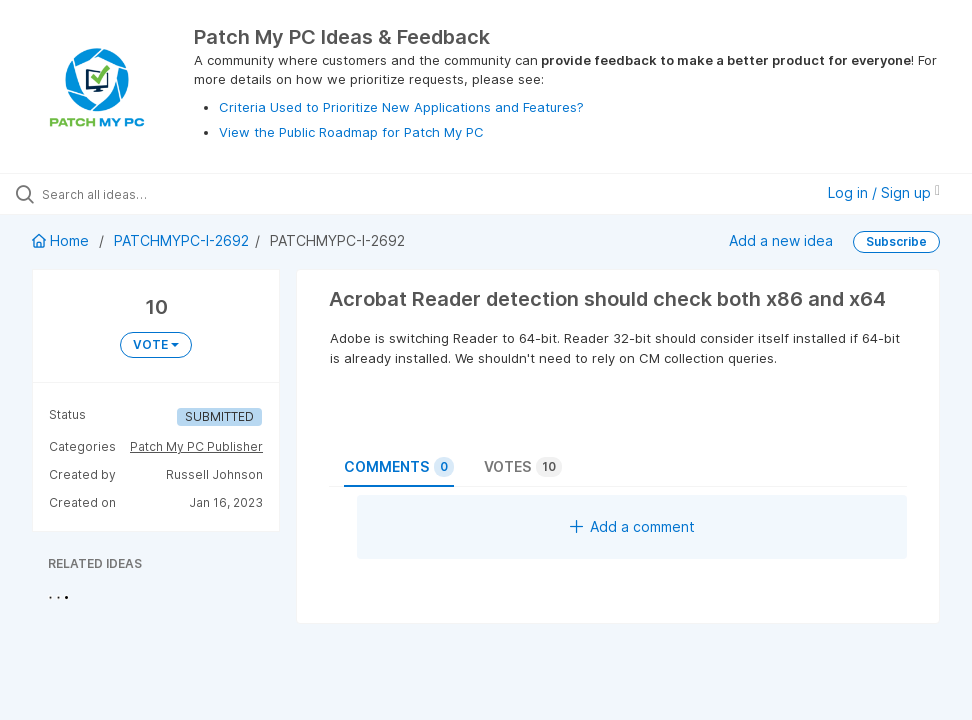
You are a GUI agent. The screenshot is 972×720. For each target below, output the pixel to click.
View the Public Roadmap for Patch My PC (351, 132)
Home (62, 240)
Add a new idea (781, 240)
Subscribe (896, 241)
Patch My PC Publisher (196, 446)
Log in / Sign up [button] (884, 192)
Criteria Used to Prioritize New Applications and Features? (401, 107)
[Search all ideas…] (135, 194)
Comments (399, 467)
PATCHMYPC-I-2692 (181, 240)
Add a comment (632, 526)
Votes (523, 467)
